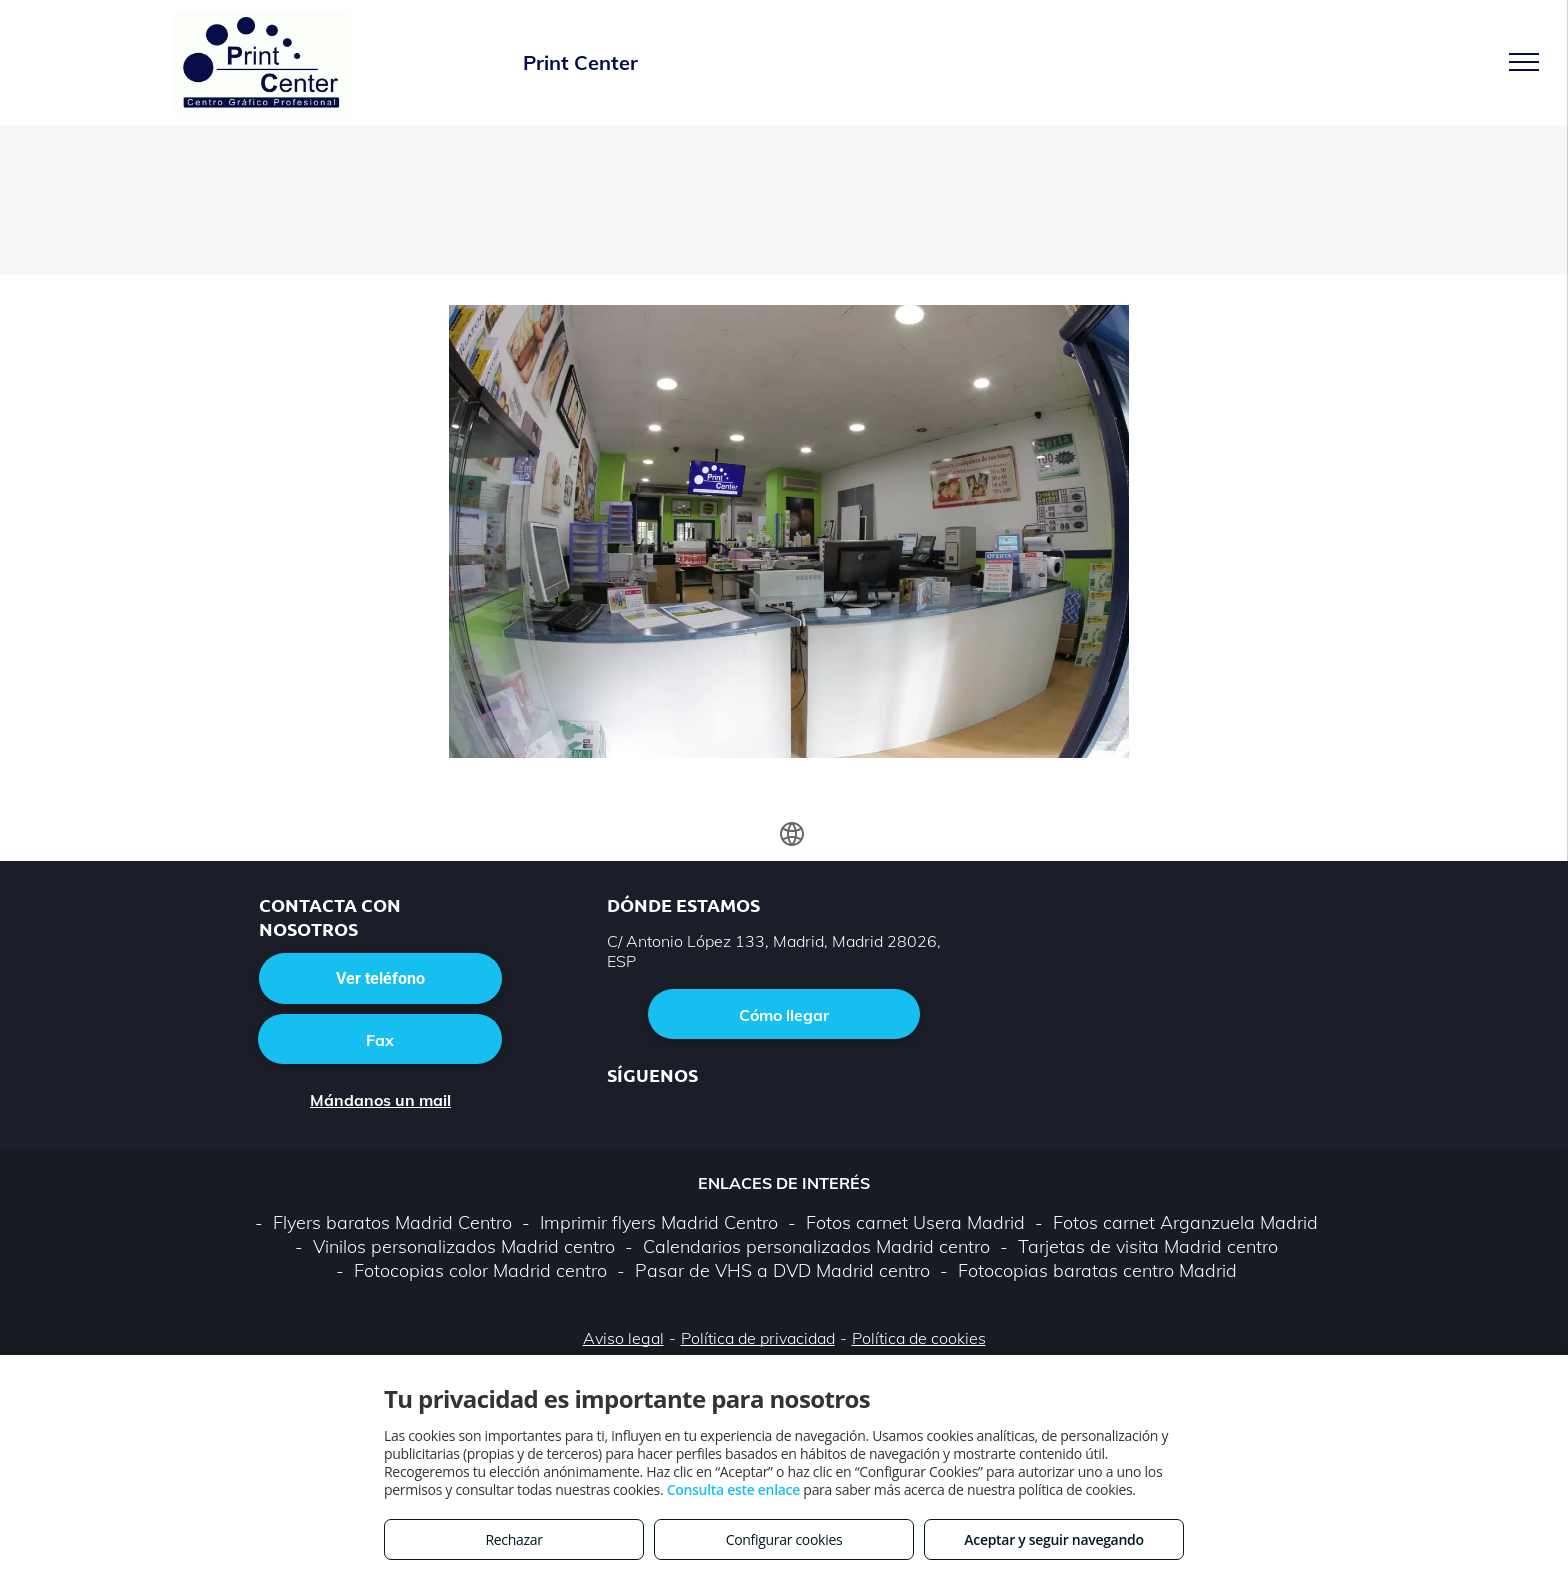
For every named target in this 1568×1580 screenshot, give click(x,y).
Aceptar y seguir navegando (1053, 1539)
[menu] (1524, 62)
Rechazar (513, 1539)
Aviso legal (623, 1338)
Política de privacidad (758, 1338)
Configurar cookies (784, 1539)
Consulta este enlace (733, 1489)
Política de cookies (919, 1338)
